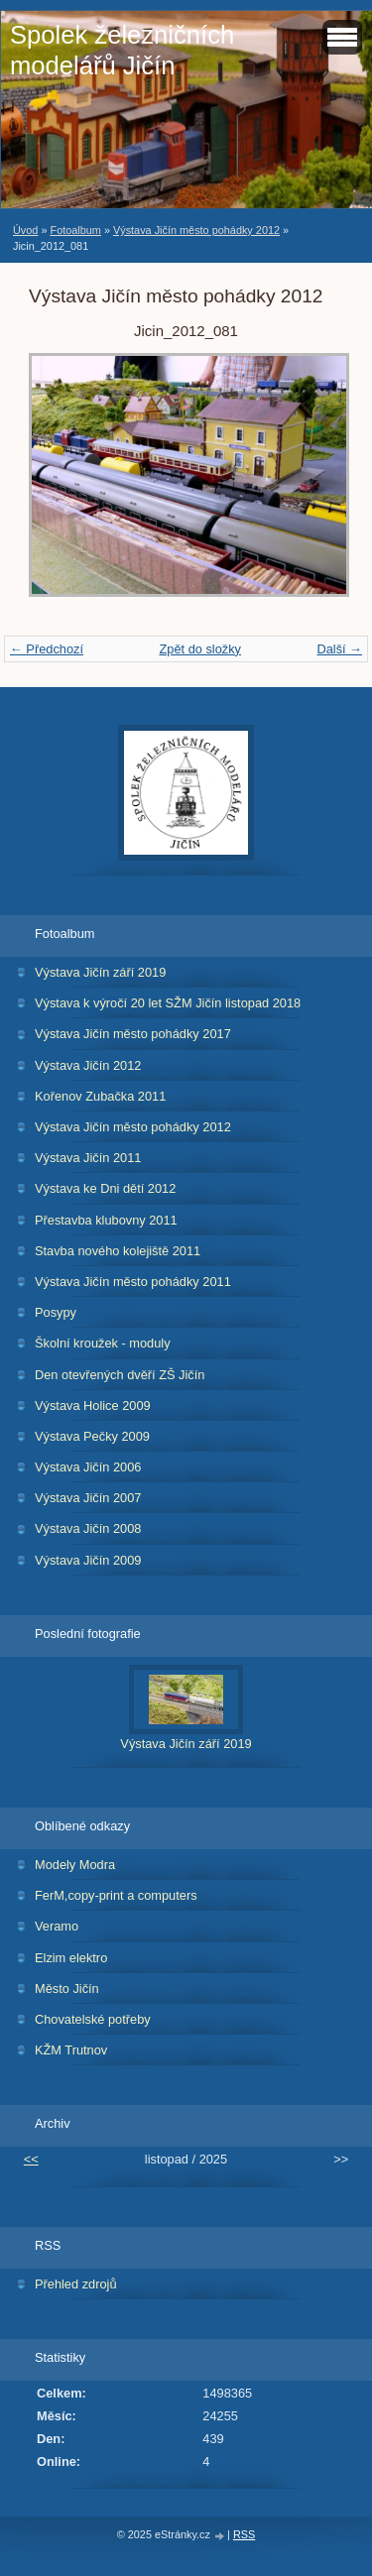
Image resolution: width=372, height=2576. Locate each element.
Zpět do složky (200, 649)
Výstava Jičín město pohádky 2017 (133, 1033)
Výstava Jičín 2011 (88, 1157)
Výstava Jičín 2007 (88, 1497)
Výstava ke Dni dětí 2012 (105, 1188)
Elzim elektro (71, 1957)
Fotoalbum (75, 230)
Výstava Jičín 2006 (88, 1467)
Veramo (56, 1926)
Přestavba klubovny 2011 (106, 1220)
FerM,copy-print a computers (116, 1895)
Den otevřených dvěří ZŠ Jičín (119, 1374)
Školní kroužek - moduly (103, 1343)
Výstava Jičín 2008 (88, 1528)
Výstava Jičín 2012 (88, 1065)
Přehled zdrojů (76, 2284)
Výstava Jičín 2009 (88, 1560)
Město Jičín (67, 1988)
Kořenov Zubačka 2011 (100, 1096)
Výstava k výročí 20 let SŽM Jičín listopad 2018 (168, 1002)
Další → (339, 649)
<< (31, 2159)
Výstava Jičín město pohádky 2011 (133, 1281)
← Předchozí (46, 649)
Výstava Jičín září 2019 (100, 972)
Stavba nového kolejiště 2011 (117, 1250)
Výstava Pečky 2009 (92, 1436)
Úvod (25, 230)
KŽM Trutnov (71, 2050)
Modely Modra (75, 1864)
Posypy (55, 1312)
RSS (244, 2534)
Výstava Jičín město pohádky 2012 (196, 230)
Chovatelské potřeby (93, 2019)
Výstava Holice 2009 (93, 1405)
